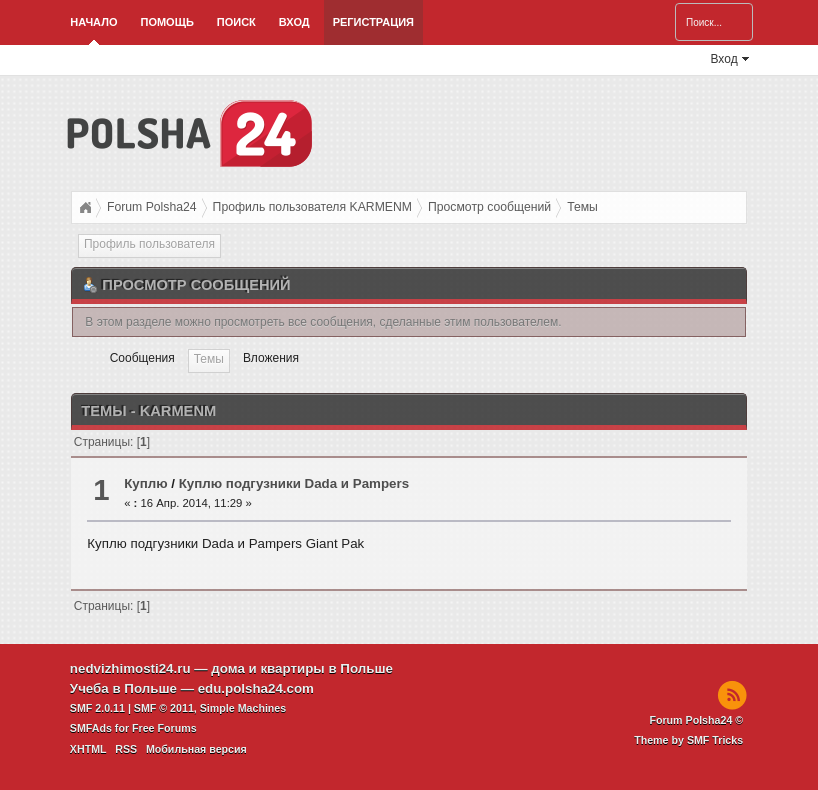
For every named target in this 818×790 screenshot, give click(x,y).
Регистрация (373, 22)
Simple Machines (243, 708)
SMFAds (91, 728)
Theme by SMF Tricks (688, 740)
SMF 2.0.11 (97, 708)
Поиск (236, 22)
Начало (93, 22)
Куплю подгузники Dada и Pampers (294, 483)
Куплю (145, 483)
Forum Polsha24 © (696, 720)
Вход (294, 22)
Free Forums (164, 728)
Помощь (166, 22)
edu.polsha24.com (256, 688)
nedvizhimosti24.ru (130, 668)
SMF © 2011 (164, 708)
